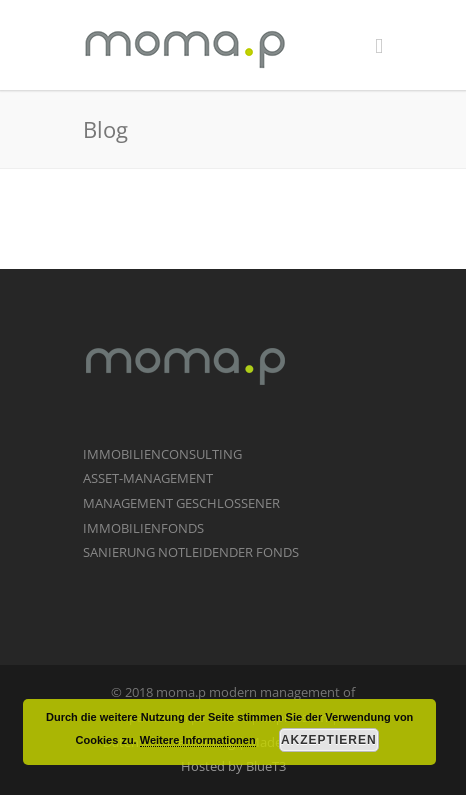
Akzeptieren (329, 740)
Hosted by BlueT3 (233, 766)
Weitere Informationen (198, 740)
